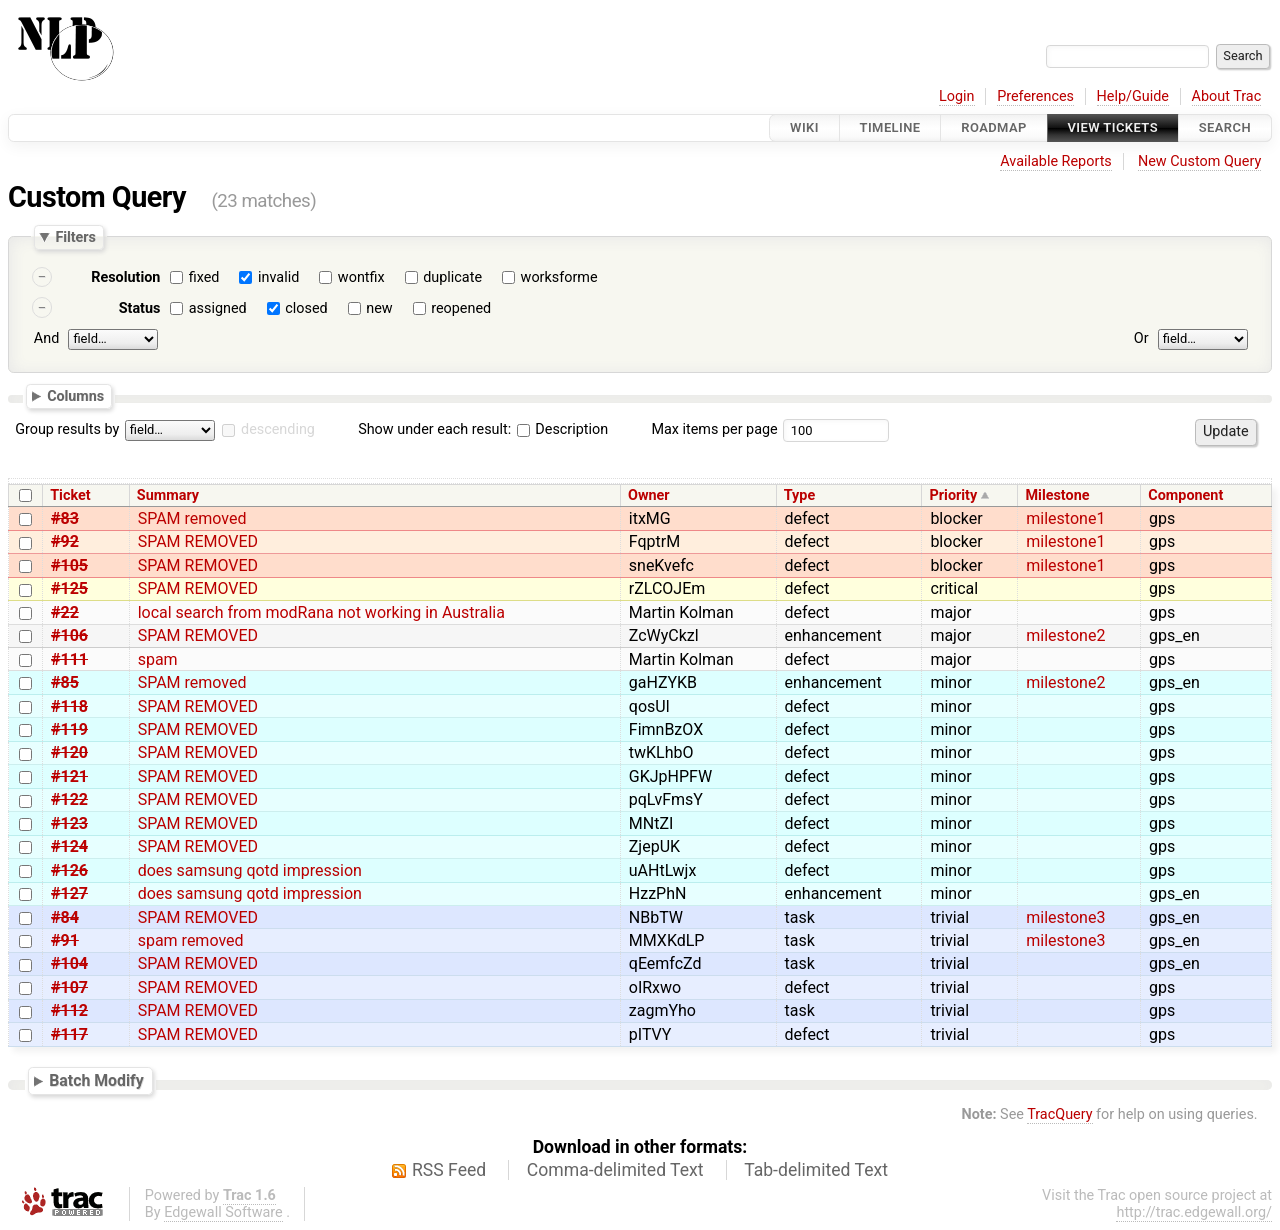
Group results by (67, 429)
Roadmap (994, 127)
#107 (69, 987)
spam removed (191, 940)
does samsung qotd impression (250, 870)
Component (1185, 495)
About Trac (1227, 96)
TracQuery (1059, 1114)
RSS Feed (449, 1170)
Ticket (70, 495)
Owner (649, 495)
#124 (69, 846)
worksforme (559, 277)
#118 (69, 706)
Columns (75, 395)
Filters (75, 237)
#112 (69, 1010)
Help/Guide (1133, 96)
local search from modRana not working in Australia (321, 612)
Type (799, 495)
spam (158, 659)
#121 (69, 776)
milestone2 (1065, 635)
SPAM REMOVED (198, 541)
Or (1141, 338)
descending (278, 429)
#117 (69, 1034)
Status (140, 308)
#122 (69, 799)
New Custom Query (1199, 161)
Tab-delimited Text (816, 1170)
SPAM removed (192, 518)
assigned (218, 308)
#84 (65, 917)
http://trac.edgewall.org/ (1194, 1212)
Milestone (1057, 495)
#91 (65, 940)
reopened (461, 308)
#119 (69, 729)
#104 (69, 963)
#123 (69, 823)
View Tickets (1113, 127)
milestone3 (1065, 917)
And (46, 338)
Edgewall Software (223, 1212)
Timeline (890, 127)
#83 (65, 518)
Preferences (1035, 96)
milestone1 (1065, 518)
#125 (69, 588)
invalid (278, 277)
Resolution (125, 277)
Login (957, 96)
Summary (168, 495)
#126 (69, 870)
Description (562, 429)
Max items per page (714, 429)
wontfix (361, 277)
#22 (65, 612)
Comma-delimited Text (615, 1170)
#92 (65, 541)
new (379, 308)
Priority (954, 495)
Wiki (804, 127)
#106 (69, 635)
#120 (69, 752)
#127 (69, 893)
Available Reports (1056, 161)
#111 (69, 659)
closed (306, 308)
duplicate (452, 277)
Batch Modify (96, 1080)
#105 (69, 565)
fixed (204, 277)
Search (1225, 127)
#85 (65, 682)
